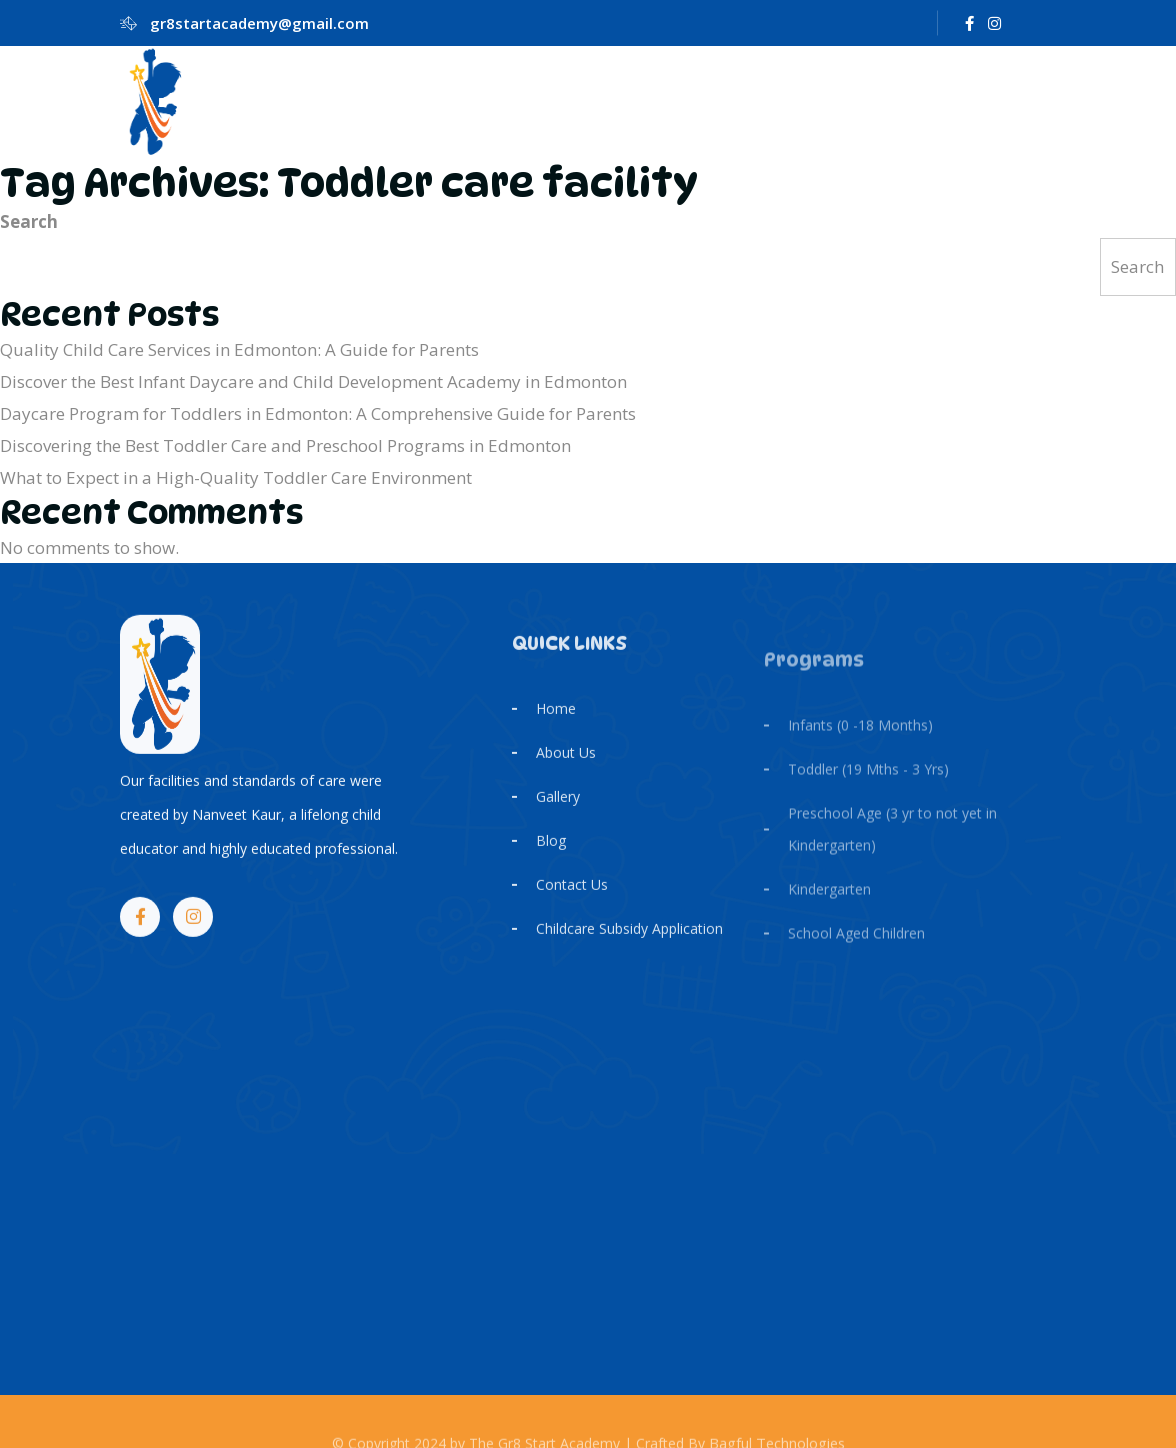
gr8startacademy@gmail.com (259, 23)
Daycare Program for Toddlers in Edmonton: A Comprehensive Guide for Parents (318, 413)
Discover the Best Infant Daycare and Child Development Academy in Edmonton (313, 381)
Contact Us (572, 921)
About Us (566, 789)
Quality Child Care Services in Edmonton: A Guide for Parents (239, 349)
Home (556, 745)
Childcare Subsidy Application (629, 965)
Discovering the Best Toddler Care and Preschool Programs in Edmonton (285, 445)
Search (29, 221)
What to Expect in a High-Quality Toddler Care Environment (236, 477)
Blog (551, 877)
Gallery (558, 833)
